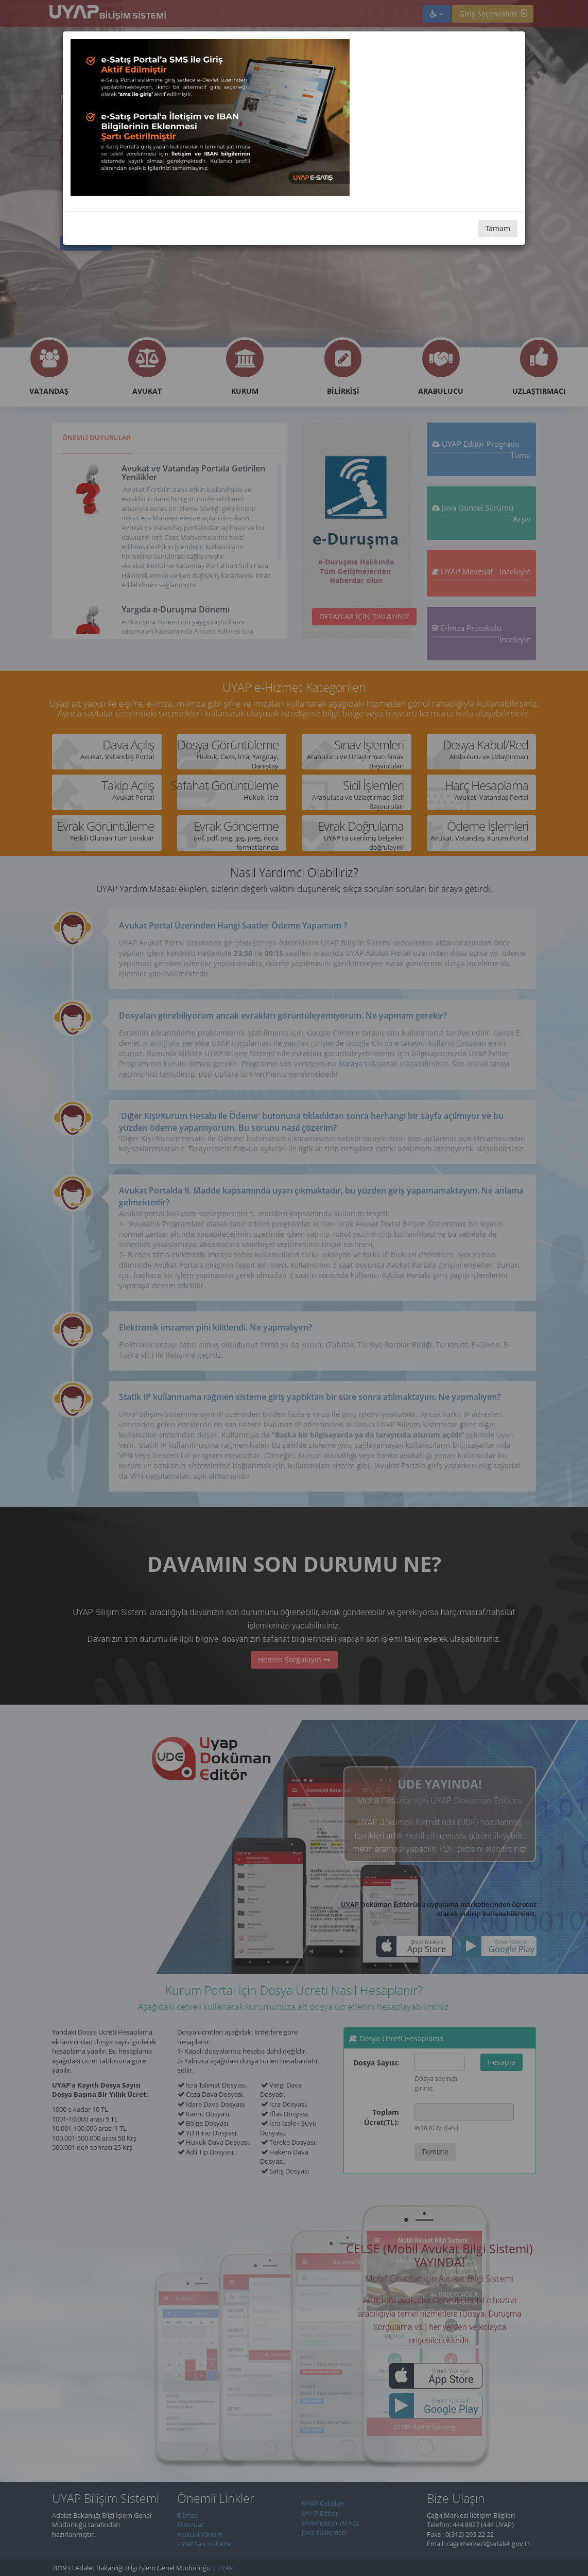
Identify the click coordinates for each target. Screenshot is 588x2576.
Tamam (498, 228)
